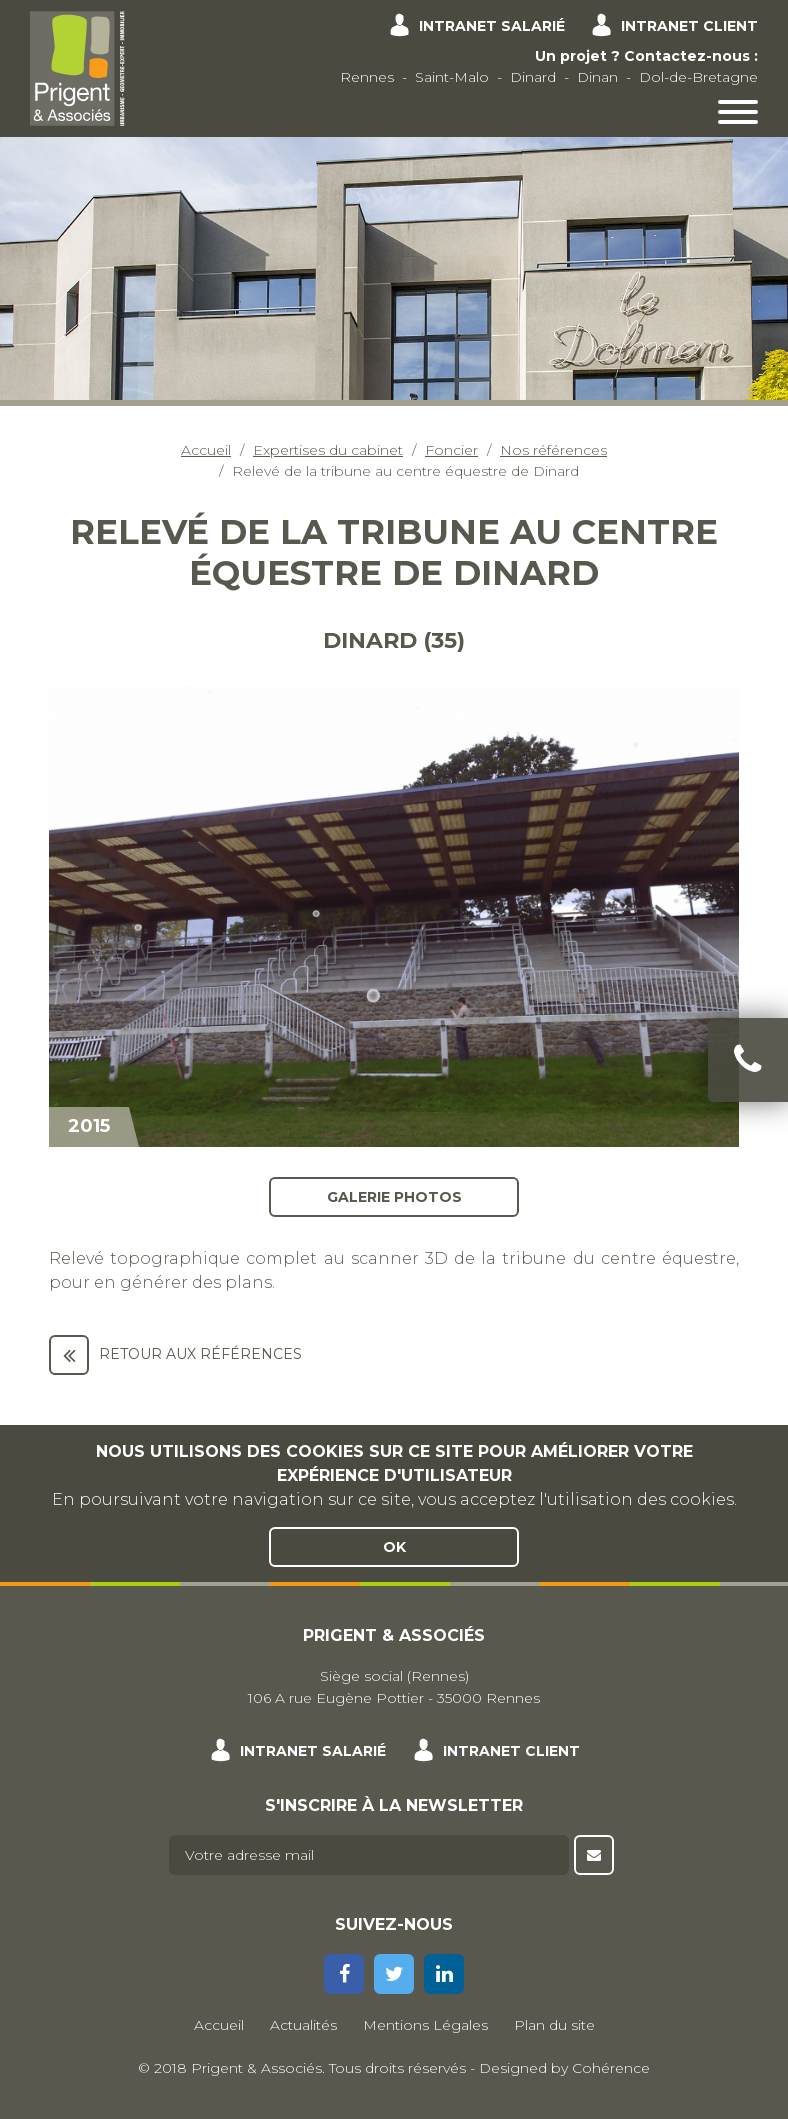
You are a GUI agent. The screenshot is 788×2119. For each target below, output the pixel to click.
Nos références (553, 450)
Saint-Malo (452, 77)
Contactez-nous (687, 56)
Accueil (206, 450)
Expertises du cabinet (328, 450)
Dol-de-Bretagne (698, 77)
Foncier (451, 450)
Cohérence (611, 2068)
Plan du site (554, 2025)
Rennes (367, 77)
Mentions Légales (425, 2025)
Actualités (303, 2025)
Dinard (533, 77)
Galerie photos (394, 1196)
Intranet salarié (492, 26)
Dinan (597, 77)
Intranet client (689, 26)
